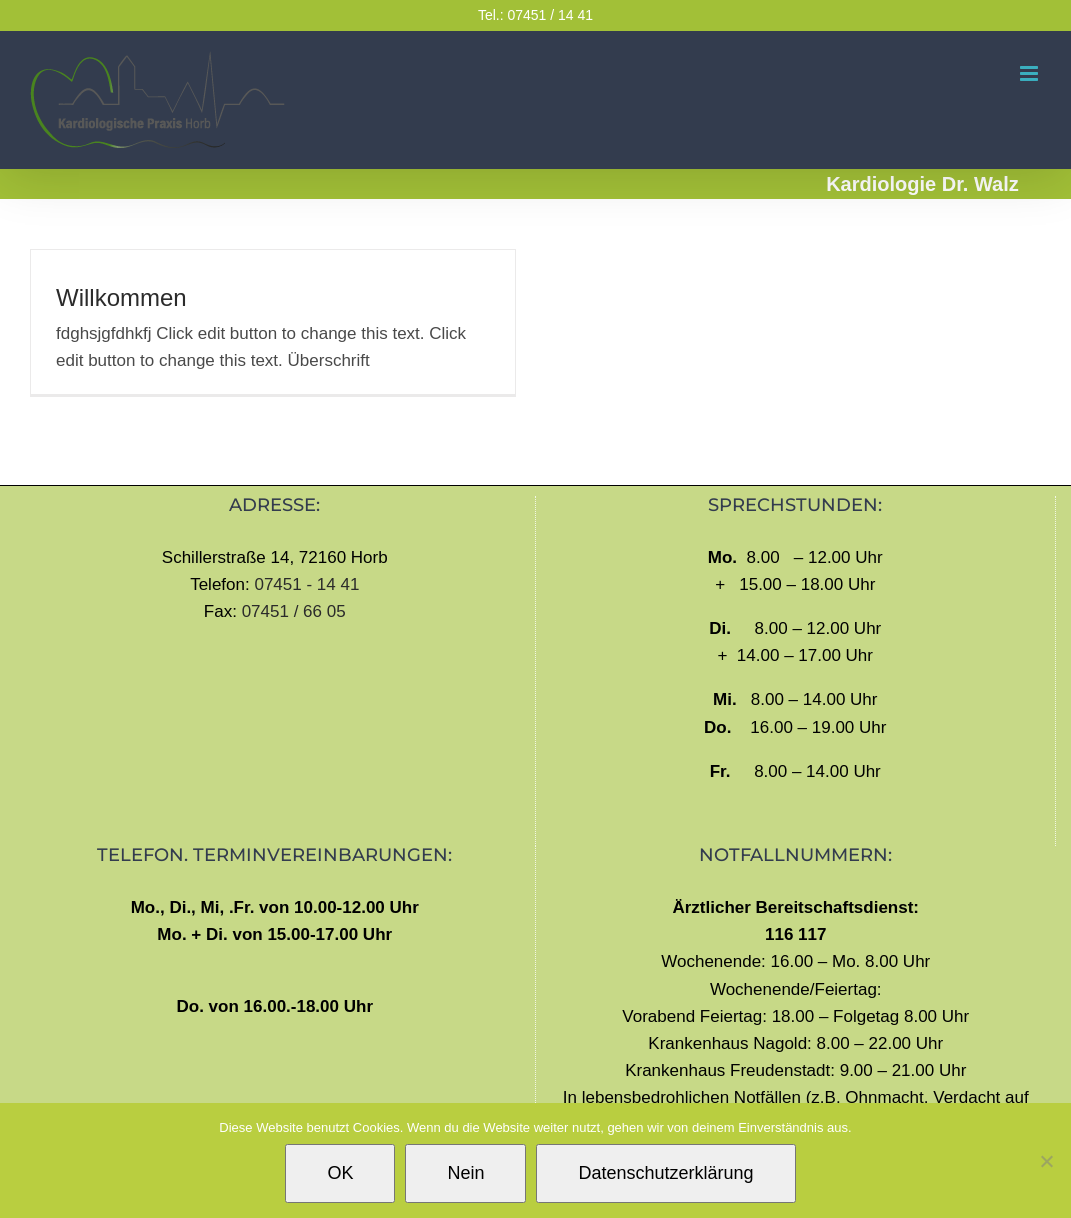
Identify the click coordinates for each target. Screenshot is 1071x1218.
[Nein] (1046, 1161)
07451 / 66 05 (294, 611)
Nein (465, 1173)
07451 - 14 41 (306, 584)
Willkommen (121, 297)
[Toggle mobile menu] (1030, 73)
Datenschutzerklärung (665, 1173)
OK (340, 1173)
